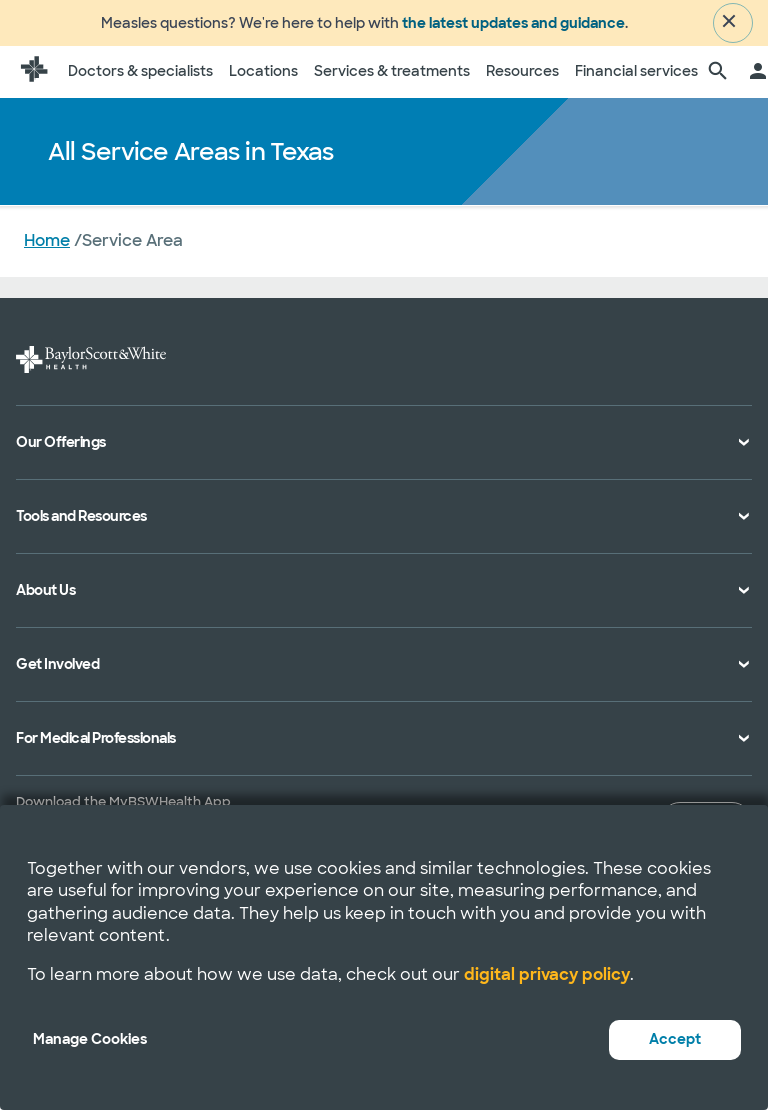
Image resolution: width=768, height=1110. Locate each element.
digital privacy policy (547, 974)
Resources (522, 77)
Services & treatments (392, 77)
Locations (263, 77)
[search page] (718, 78)
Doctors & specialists (140, 77)
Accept (675, 1039)
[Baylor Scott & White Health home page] (34, 78)
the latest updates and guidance (513, 26)
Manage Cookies (90, 1039)
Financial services (636, 77)
